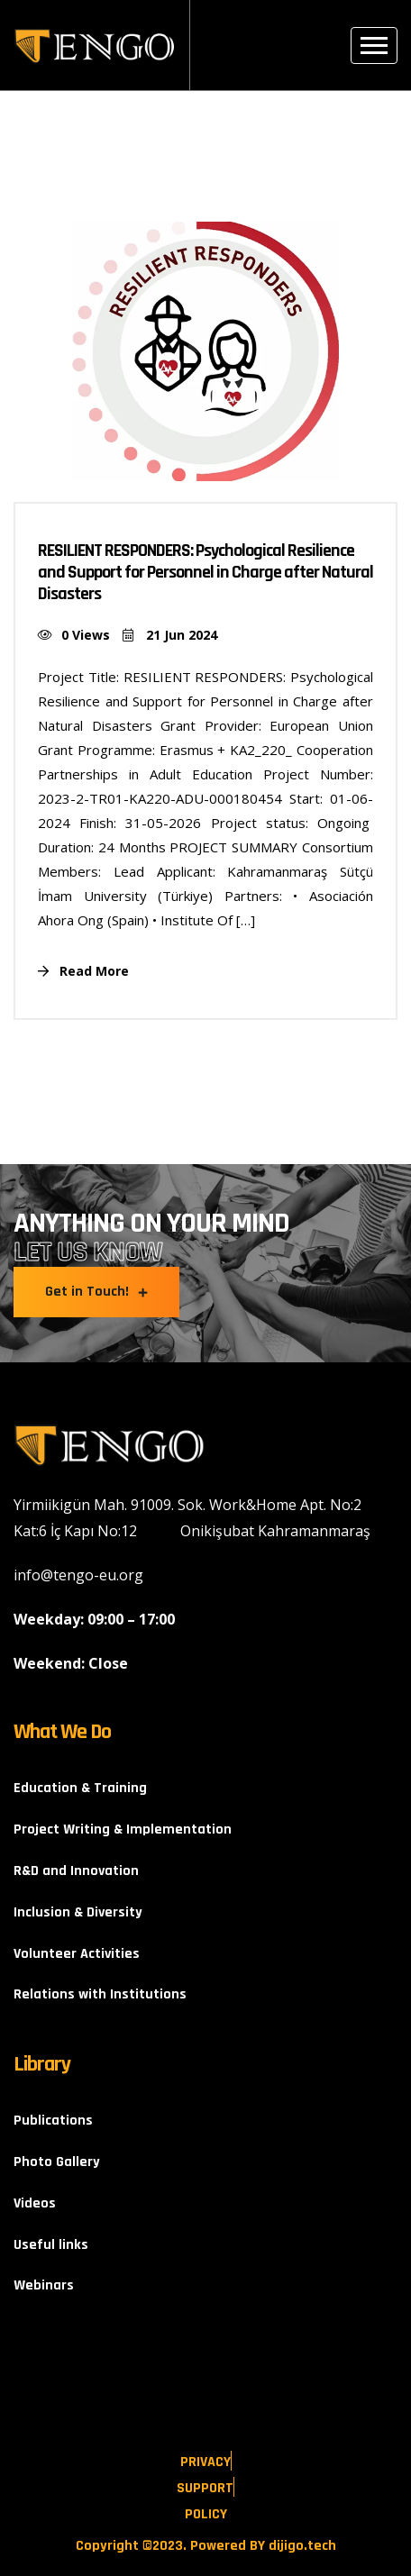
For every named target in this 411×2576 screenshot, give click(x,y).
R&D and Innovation (76, 1870)
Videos (35, 2203)
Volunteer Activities (77, 1953)
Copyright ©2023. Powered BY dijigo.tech (206, 2546)
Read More (83, 970)
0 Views (74, 634)
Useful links (51, 2244)
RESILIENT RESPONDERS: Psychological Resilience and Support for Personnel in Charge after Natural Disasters (205, 572)
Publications (53, 2120)
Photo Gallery (57, 2162)
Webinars (44, 2285)
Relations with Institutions (100, 1994)
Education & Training (80, 1788)
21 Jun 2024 (170, 634)
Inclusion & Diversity (78, 1912)
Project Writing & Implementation (123, 1829)
